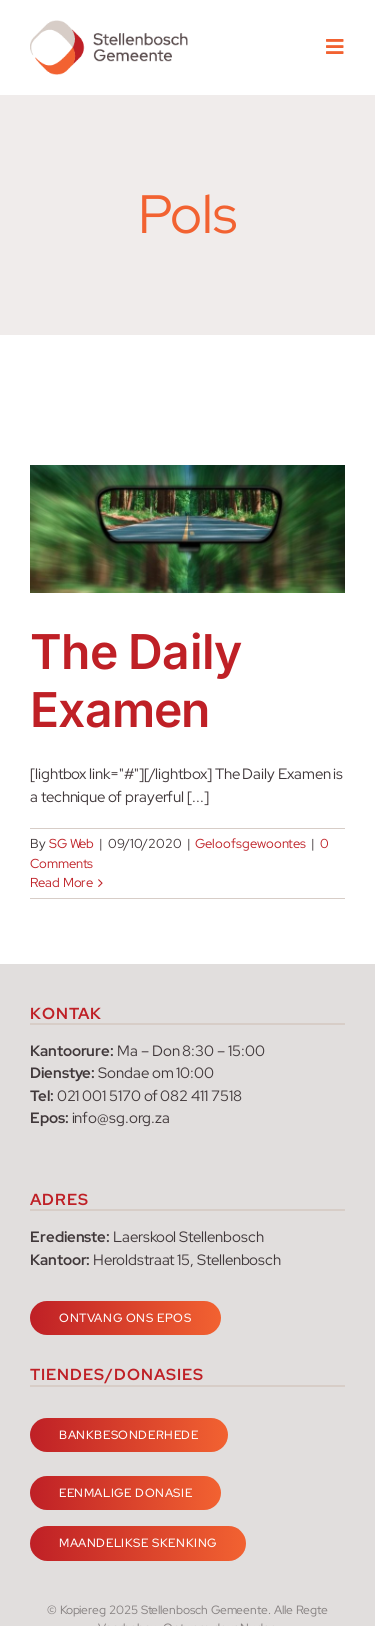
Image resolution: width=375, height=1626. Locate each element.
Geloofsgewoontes (250, 843)
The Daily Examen (136, 680)
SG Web (72, 843)
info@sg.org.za (121, 1118)
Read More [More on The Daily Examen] (61, 882)
